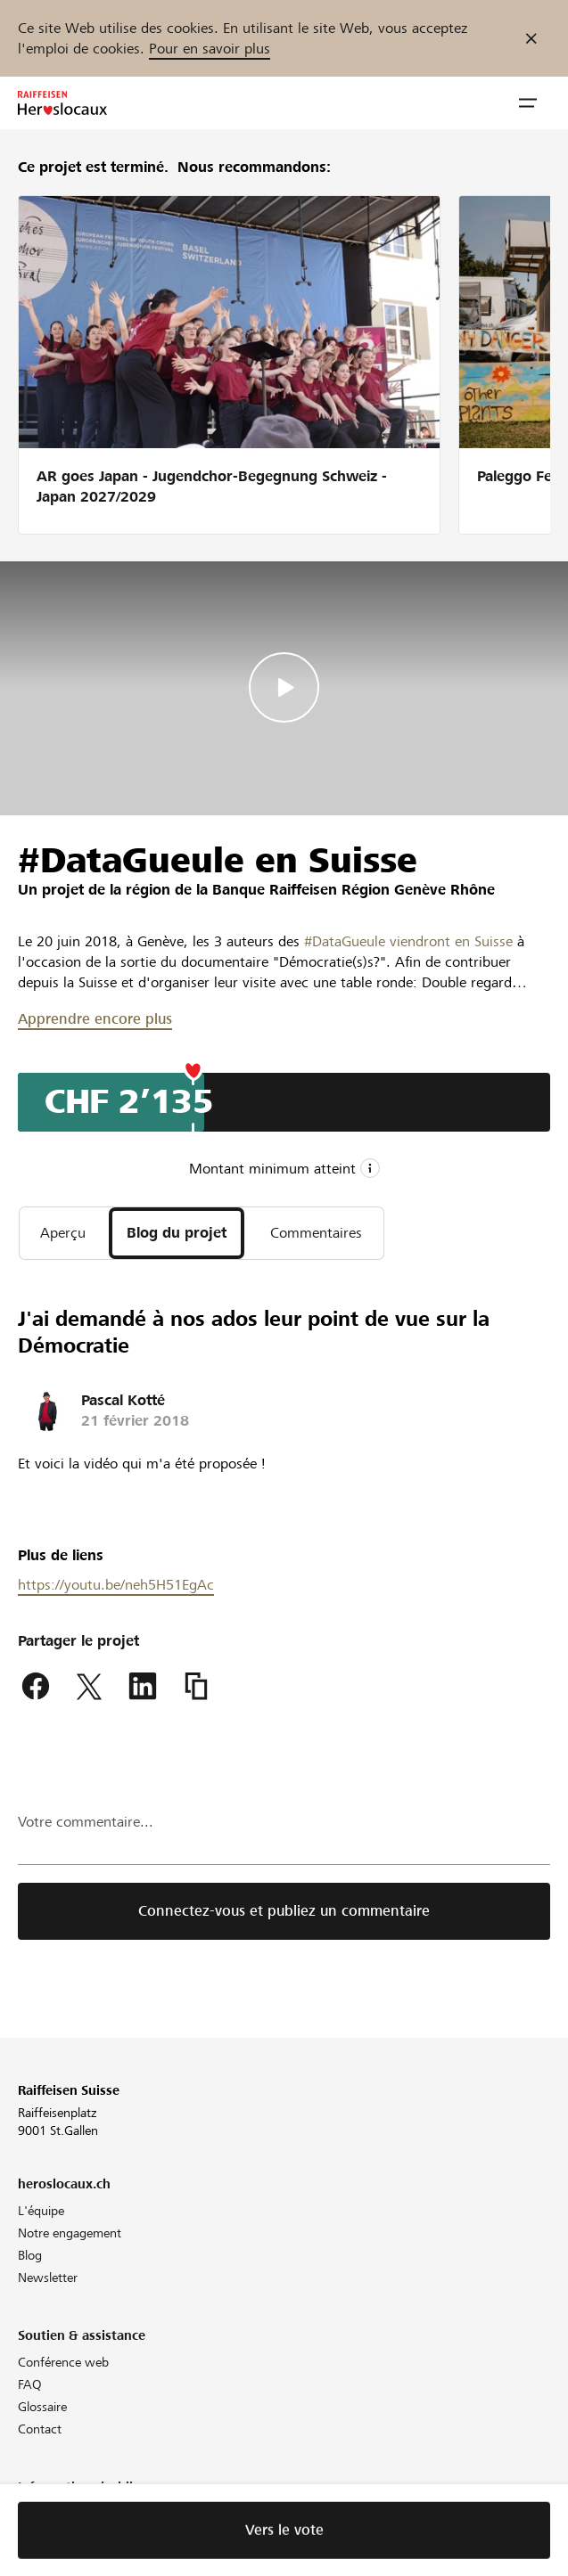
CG (26, 2536)
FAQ (30, 2384)
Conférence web (63, 2362)
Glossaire (42, 2407)
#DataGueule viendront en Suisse (408, 941)
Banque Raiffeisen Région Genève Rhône (353, 889)
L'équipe (41, 2211)
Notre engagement (69, 2233)
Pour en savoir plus (209, 48)
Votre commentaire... (85, 1821)
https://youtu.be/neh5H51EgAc (116, 1584)
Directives (44, 2513)
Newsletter (48, 2277)
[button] (528, 103)
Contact (40, 2429)
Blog (30, 2255)
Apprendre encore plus (95, 1018)
